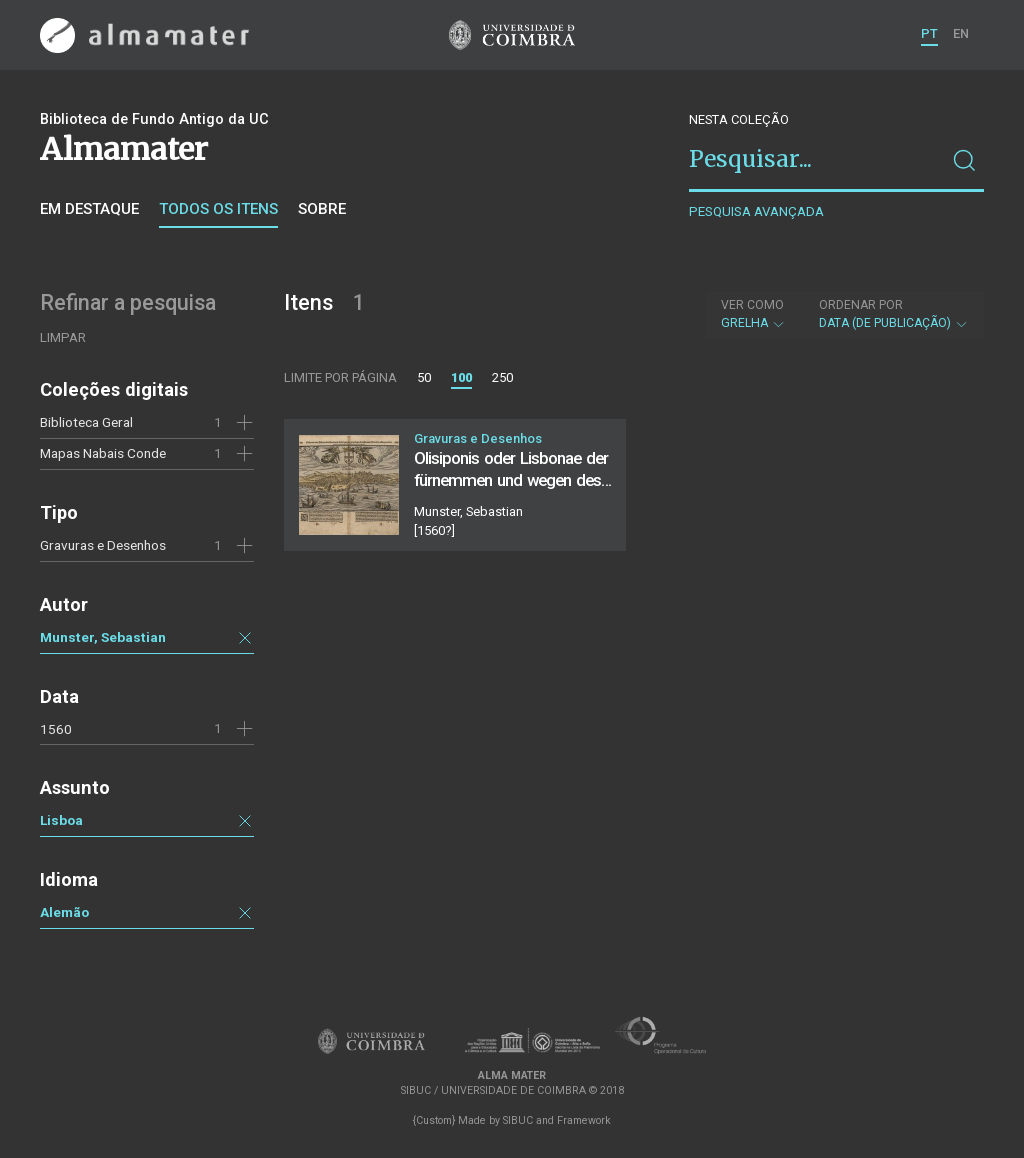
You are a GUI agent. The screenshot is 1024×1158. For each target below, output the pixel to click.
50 (424, 377)
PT (929, 33)
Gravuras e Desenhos (103, 545)
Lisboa (61, 820)
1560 (56, 729)
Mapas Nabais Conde (103, 453)
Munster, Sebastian (103, 637)
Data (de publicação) (894, 314)
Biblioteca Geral (86, 422)
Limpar (63, 337)
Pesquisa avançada (756, 211)
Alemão (64, 912)
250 (502, 377)
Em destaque (89, 209)
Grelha (753, 314)
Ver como (752, 305)
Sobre (322, 209)
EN (961, 33)
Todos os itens (218, 209)
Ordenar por (861, 305)
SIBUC (518, 1120)
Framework (584, 1120)
